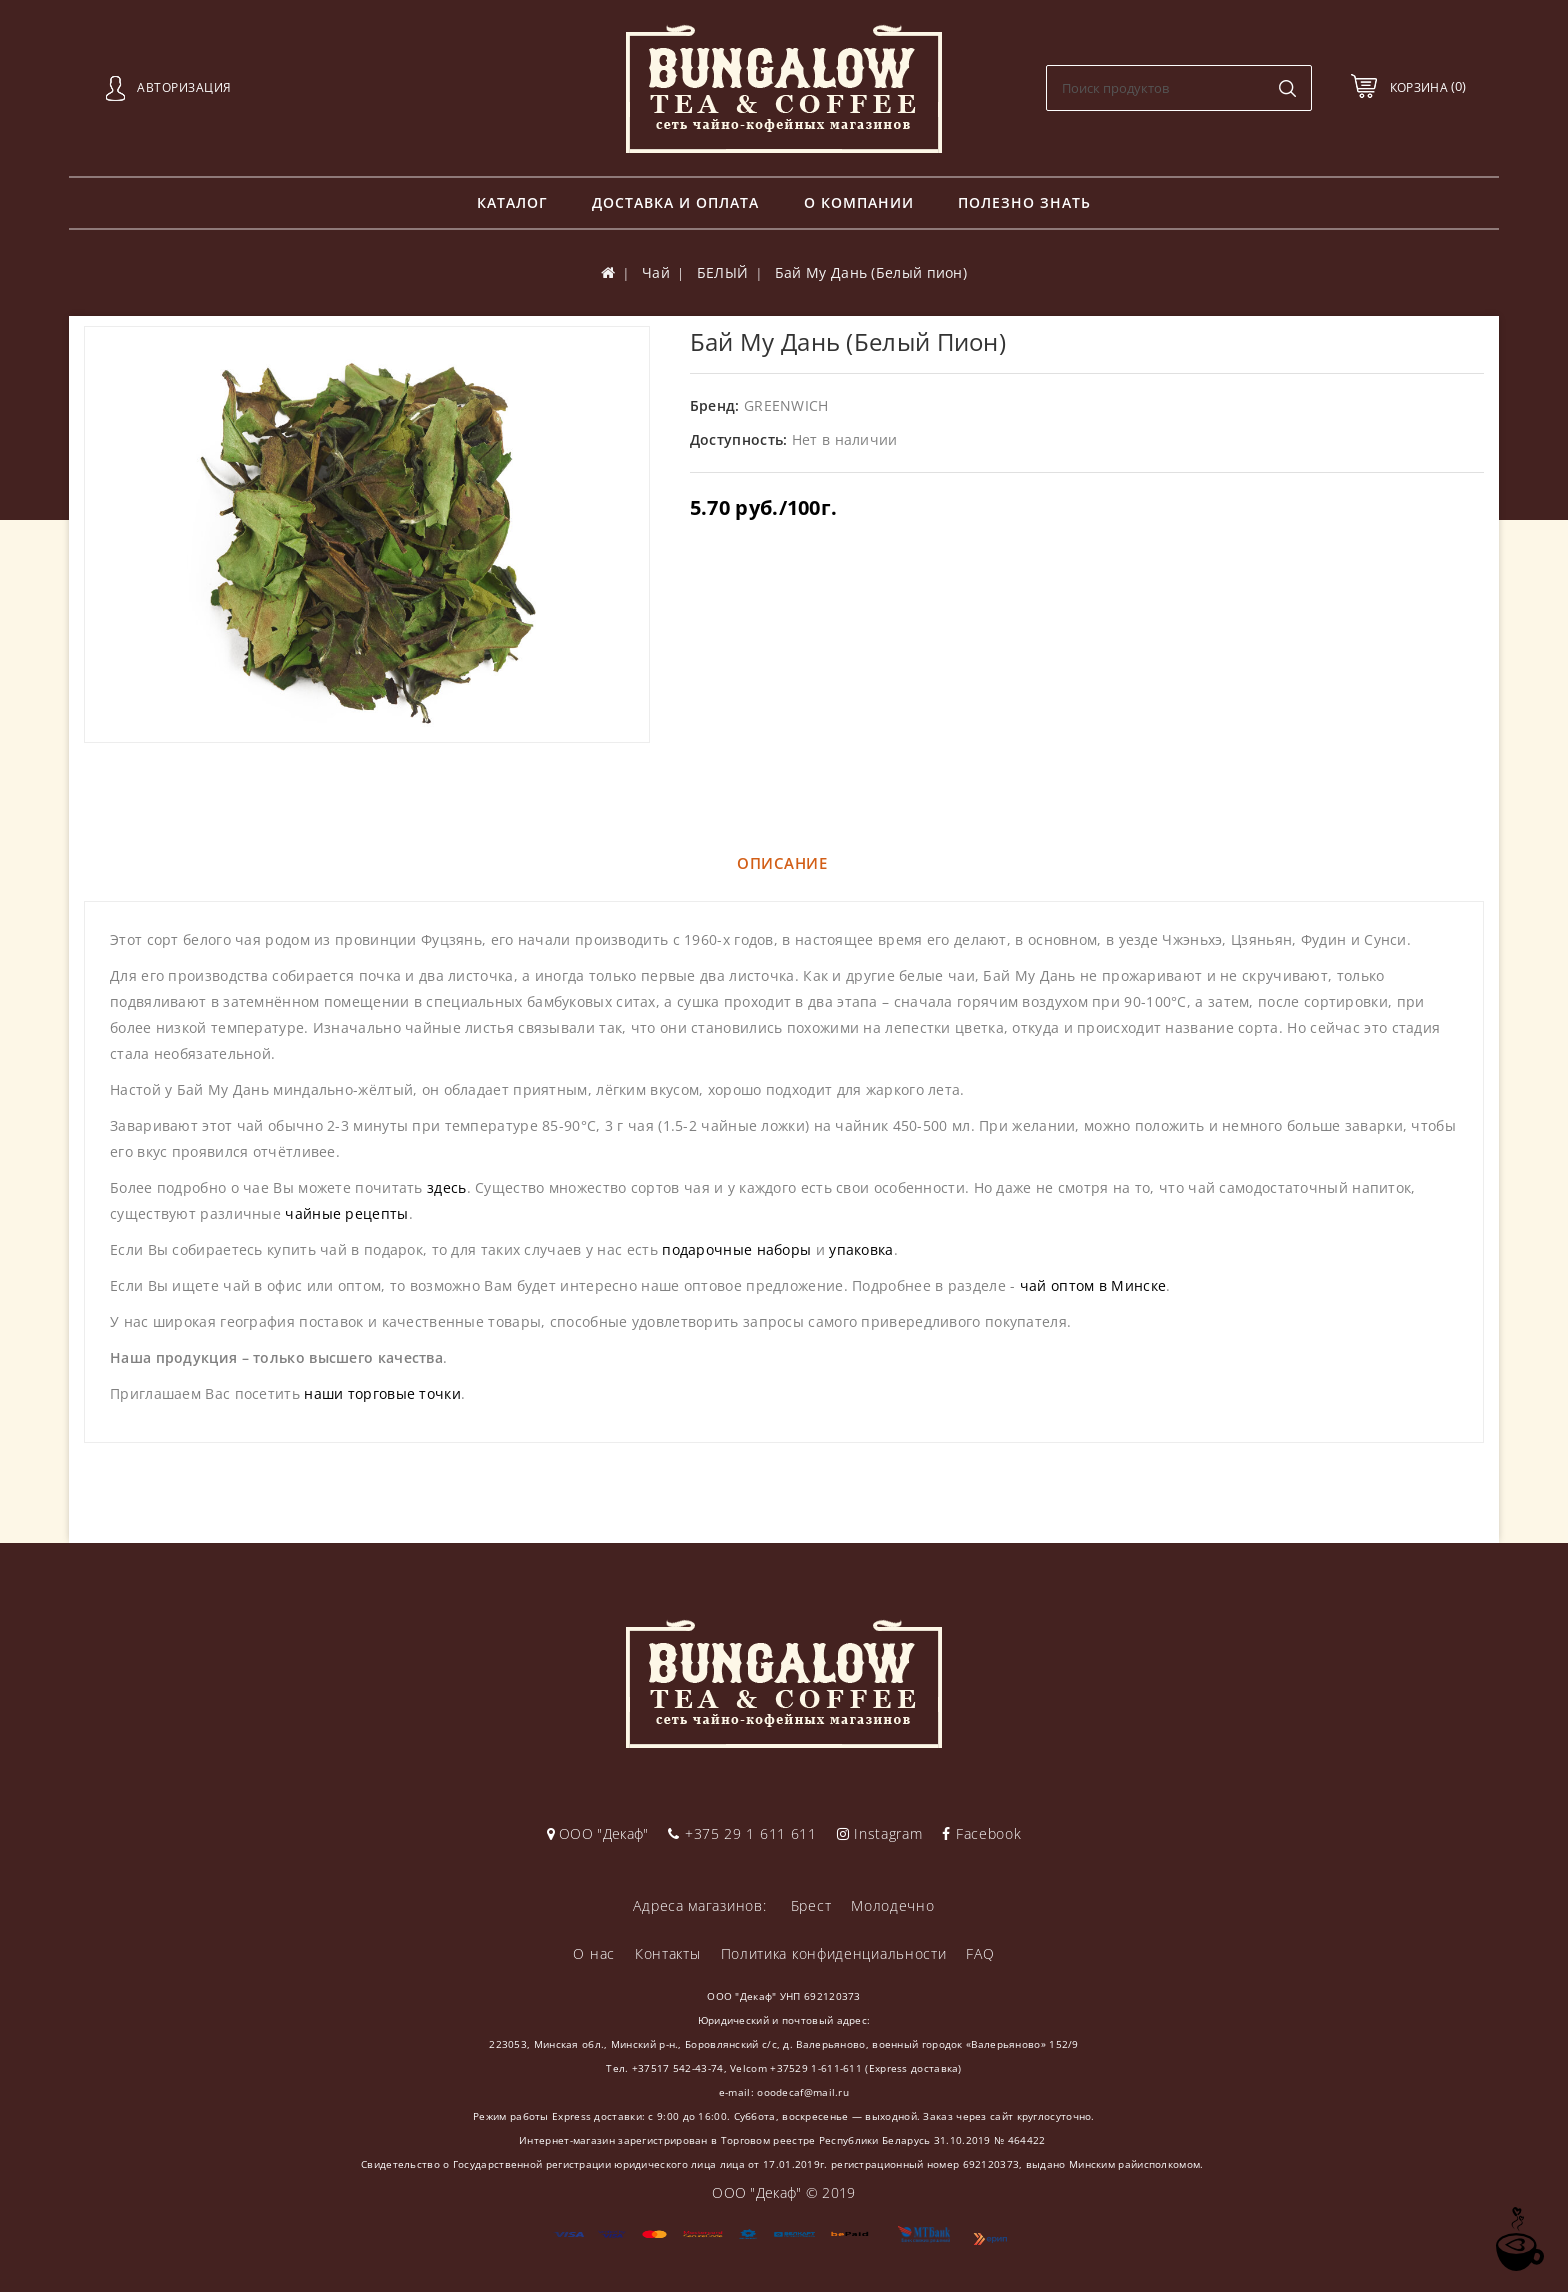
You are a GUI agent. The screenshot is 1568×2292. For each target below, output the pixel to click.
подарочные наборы (736, 1249)
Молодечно (892, 1905)
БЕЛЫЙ (723, 272)
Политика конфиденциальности (834, 1953)
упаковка (861, 1249)
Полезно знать (1024, 202)
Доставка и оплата (675, 202)
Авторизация (184, 87)
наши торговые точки (382, 1393)
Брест (811, 1905)
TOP (1518, 2239)
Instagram (880, 1833)
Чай (656, 272)
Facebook (981, 1833)
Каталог (512, 202)
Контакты (668, 1953)
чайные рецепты (346, 1213)
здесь (447, 1187)
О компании (859, 202)
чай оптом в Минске (1093, 1285)
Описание (782, 863)
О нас (594, 1953)
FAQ (980, 1953)
